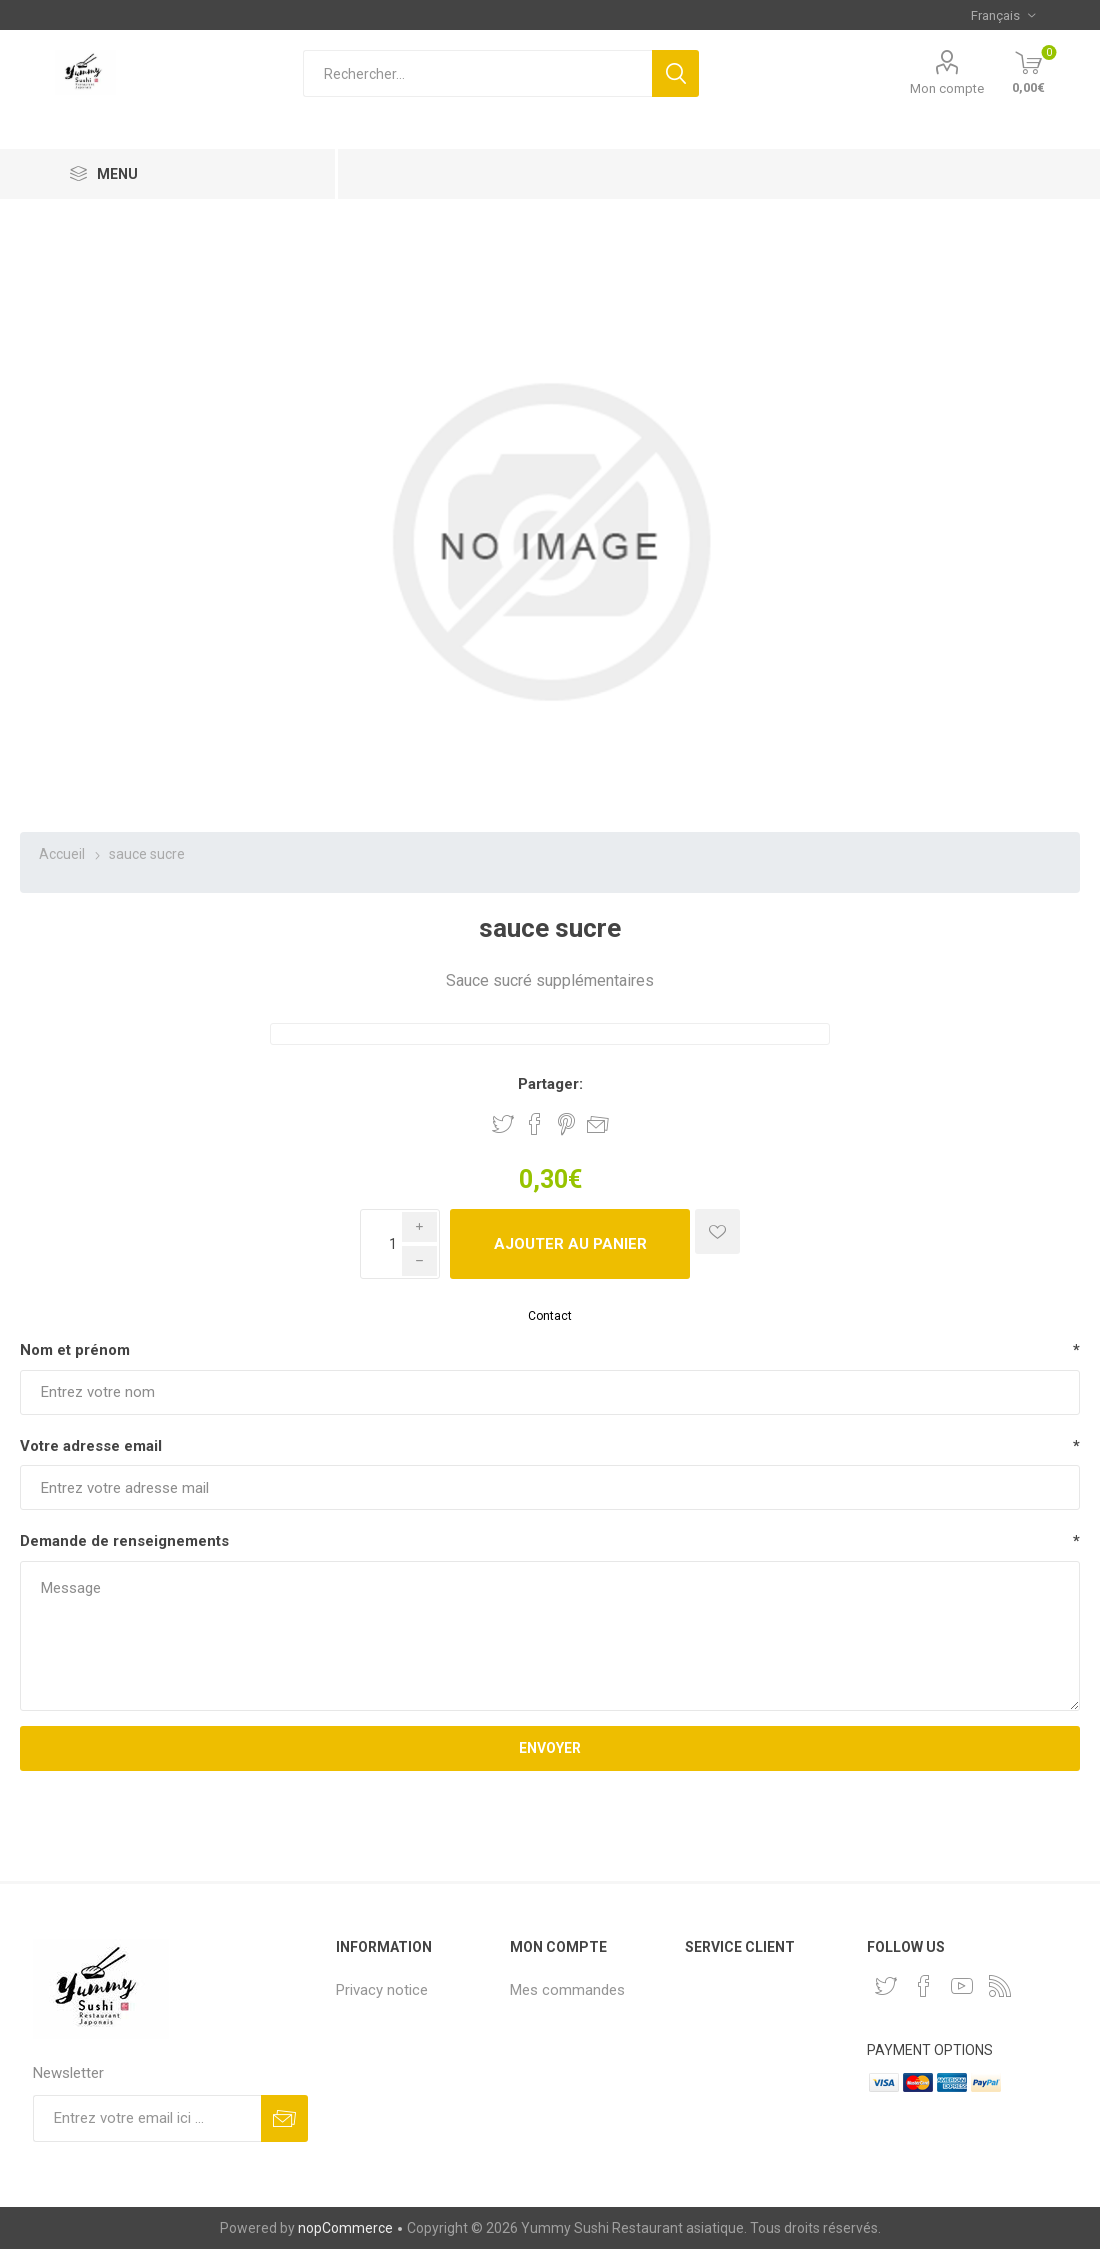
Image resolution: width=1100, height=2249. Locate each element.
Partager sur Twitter (503, 1124)
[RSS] (1000, 1986)
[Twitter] (886, 1986)
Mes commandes (567, 1990)
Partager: (550, 1084)
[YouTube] (962, 1986)
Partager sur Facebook (535, 1124)
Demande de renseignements (124, 1541)
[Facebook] (924, 1986)
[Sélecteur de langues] (1003, 15)
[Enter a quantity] (400, 1244)
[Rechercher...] (477, 73)
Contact (550, 1316)
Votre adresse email (91, 1446)
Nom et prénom (75, 1350)
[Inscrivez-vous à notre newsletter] (147, 2118)
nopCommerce (345, 2228)
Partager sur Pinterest (566, 1124)
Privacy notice (382, 1990)
